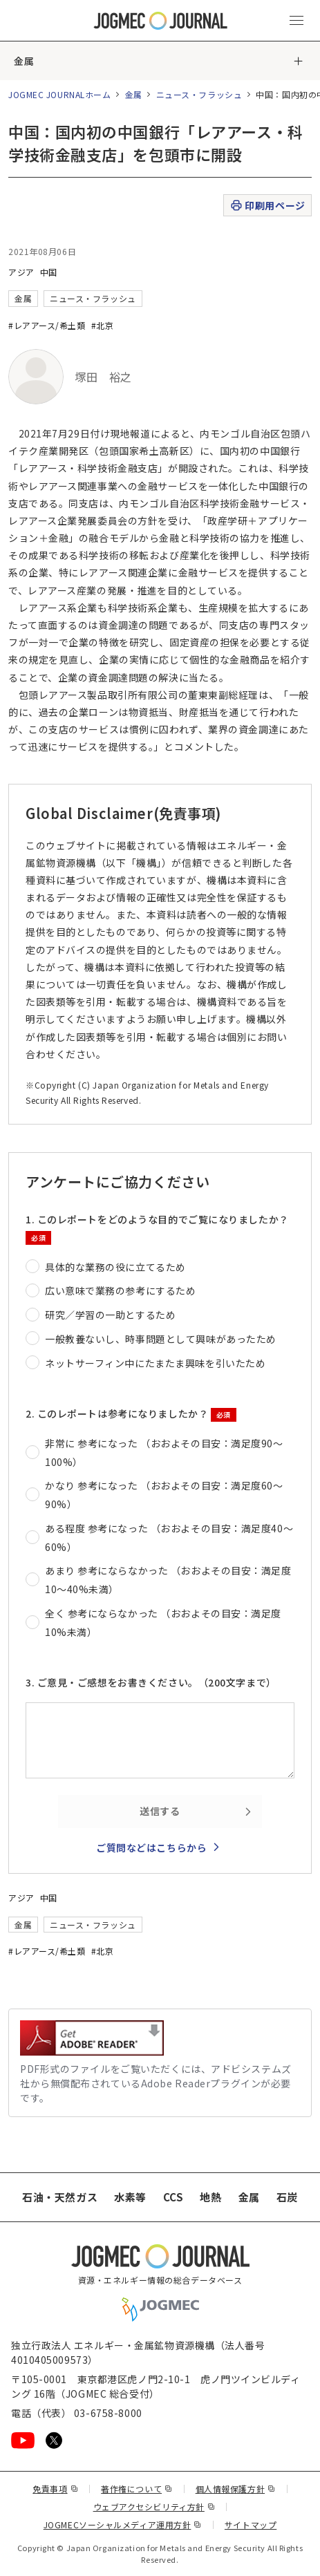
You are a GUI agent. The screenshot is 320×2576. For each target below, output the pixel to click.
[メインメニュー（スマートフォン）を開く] (296, 21)
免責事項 (55, 2488)
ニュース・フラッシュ (199, 94)
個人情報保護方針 (236, 2488)
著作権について (136, 2488)
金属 (24, 61)
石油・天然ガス (59, 2197)
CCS (173, 2197)
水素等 (130, 2197)
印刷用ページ (267, 205)
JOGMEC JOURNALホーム (59, 94)
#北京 (102, 325)
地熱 (210, 2197)
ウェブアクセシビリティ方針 (154, 2506)
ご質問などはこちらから (151, 1847)
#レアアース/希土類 (47, 325)
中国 (48, 272)
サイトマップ (250, 2524)
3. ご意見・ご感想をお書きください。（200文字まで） (151, 1682)
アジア (21, 272)
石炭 (287, 2197)
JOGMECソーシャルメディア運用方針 (123, 2524)
